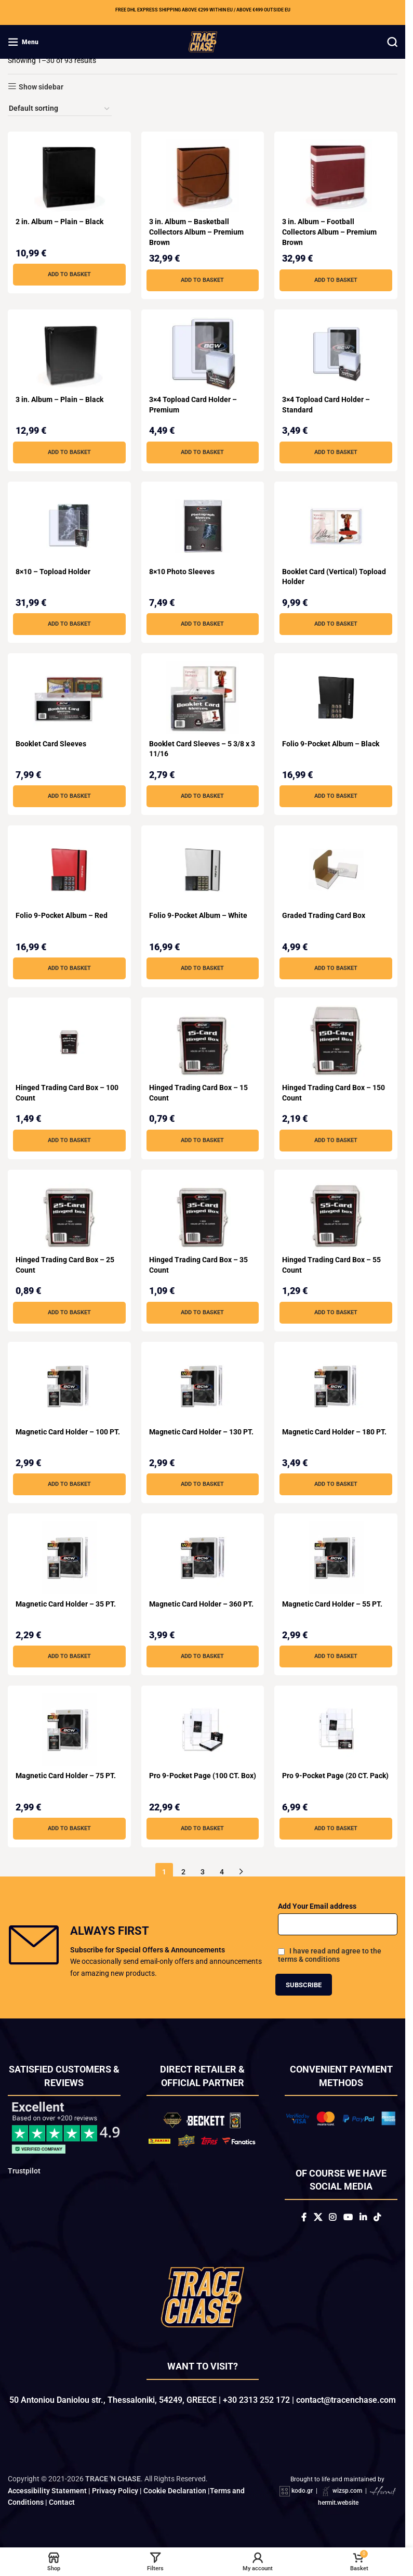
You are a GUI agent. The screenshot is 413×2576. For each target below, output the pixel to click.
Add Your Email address (317, 1906)
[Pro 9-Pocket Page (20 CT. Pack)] (336, 1729)
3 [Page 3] (203, 1872)
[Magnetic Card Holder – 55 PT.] (336, 1557)
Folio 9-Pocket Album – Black (330, 744)
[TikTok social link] (377, 2217)
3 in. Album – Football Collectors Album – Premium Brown (329, 231)
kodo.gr (302, 2490)
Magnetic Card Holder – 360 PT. (201, 1604)
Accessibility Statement (47, 2491)
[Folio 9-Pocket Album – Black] (336, 697)
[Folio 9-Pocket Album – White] (203, 869)
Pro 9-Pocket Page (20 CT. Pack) (335, 1775)
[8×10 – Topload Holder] (69, 525)
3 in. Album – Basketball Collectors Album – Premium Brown (196, 231)
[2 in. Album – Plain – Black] (69, 175)
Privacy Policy (115, 2491)
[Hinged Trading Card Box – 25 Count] (69, 1213)
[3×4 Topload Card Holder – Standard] (336, 353)
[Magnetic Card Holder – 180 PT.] (336, 1386)
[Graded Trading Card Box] (336, 869)
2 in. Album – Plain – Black (59, 221)
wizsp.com (347, 2490)
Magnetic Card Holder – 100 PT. (68, 1432)
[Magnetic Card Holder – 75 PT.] (69, 1729)
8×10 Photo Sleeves (182, 571)
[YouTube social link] (348, 2217)
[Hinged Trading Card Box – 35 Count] (203, 1213)
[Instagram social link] (333, 2217)
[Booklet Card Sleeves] (69, 697)
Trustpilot (24, 2171)
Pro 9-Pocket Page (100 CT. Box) (202, 1775)
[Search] (392, 42)
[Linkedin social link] (363, 2217)
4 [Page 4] (222, 1872)
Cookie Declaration (174, 2491)
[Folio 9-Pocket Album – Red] (69, 869)
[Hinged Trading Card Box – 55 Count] (336, 1213)
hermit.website (338, 2502)
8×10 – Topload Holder (53, 571)
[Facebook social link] (304, 2217)
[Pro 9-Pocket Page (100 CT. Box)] (203, 1729)
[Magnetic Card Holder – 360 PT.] (203, 1557)
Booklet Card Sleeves (51, 744)
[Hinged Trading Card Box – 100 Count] (69, 1041)
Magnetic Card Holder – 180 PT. (334, 1432)
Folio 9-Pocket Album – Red (62, 915)
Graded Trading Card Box (323, 915)
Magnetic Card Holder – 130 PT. (201, 1432)
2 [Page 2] (183, 1872)
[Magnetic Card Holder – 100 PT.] (69, 1386)
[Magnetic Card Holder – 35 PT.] (69, 1557)
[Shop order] (60, 108)
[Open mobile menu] (23, 42)
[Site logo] (203, 41)
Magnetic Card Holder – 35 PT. (66, 1604)
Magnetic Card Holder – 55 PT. (332, 1604)
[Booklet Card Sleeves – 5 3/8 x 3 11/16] (203, 697)
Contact (62, 2502)
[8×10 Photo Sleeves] (203, 525)
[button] (69, 275)
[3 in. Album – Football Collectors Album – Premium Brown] (336, 175)
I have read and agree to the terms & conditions (329, 1955)
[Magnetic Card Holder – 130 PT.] (203, 1386)
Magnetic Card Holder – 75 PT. (66, 1775)
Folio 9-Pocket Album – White (198, 915)
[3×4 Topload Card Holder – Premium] (203, 353)
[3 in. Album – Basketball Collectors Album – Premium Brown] (203, 175)
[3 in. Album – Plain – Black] (69, 353)
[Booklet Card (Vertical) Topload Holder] (336, 525)
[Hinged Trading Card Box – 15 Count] (203, 1041)
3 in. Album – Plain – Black (59, 399)
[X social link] (317, 2217)
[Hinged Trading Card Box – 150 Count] (336, 1041)
